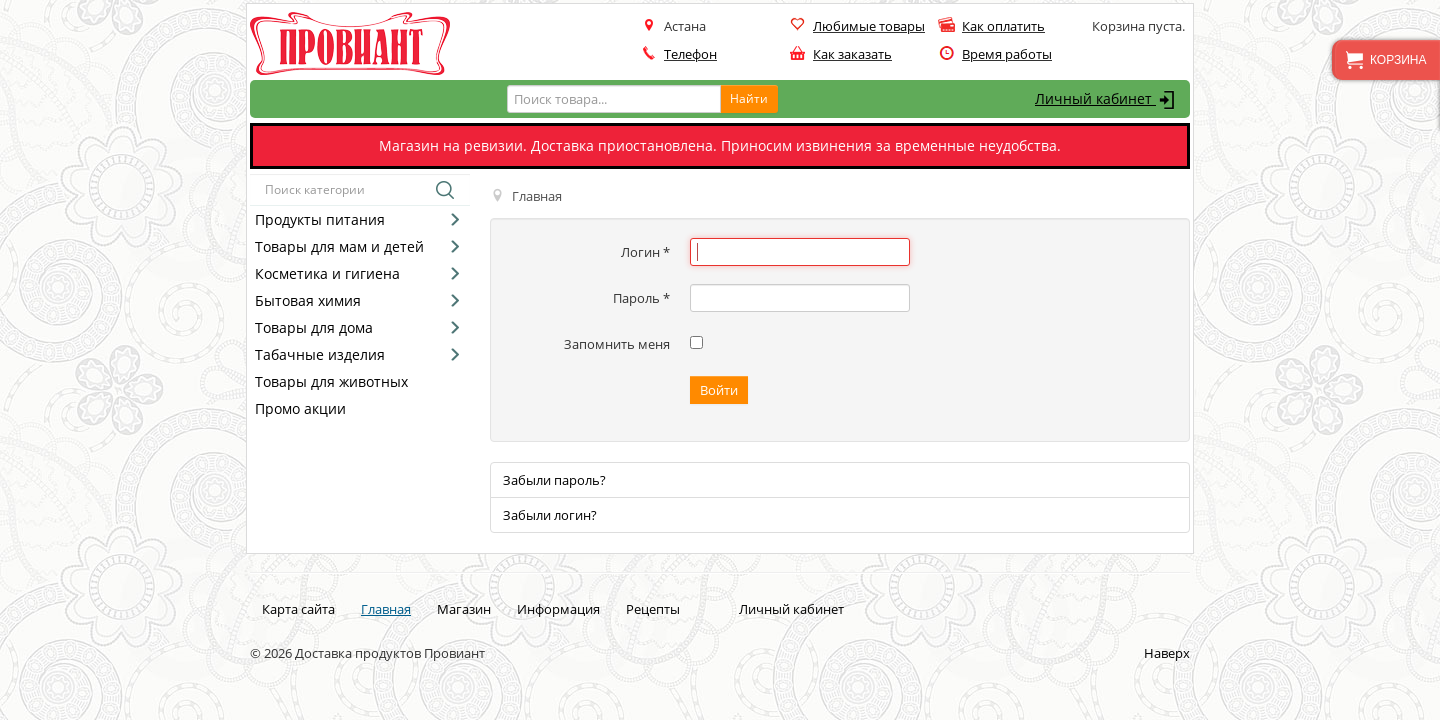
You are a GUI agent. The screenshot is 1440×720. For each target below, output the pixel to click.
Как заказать (852, 54)
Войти (719, 390)
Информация (558, 609)
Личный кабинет (1107, 100)
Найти (749, 98)
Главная (386, 609)
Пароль (641, 298)
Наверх (1167, 653)
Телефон (690, 54)
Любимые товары (869, 26)
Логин (645, 252)
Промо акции (300, 408)
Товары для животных (331, 381)
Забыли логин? (550, 515)
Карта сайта (298, 609)
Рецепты (653, 609)
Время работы (1007, 54)
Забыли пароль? (554, 480)
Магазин (464, 609)
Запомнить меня (617, 344)
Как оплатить (1003, 26)
